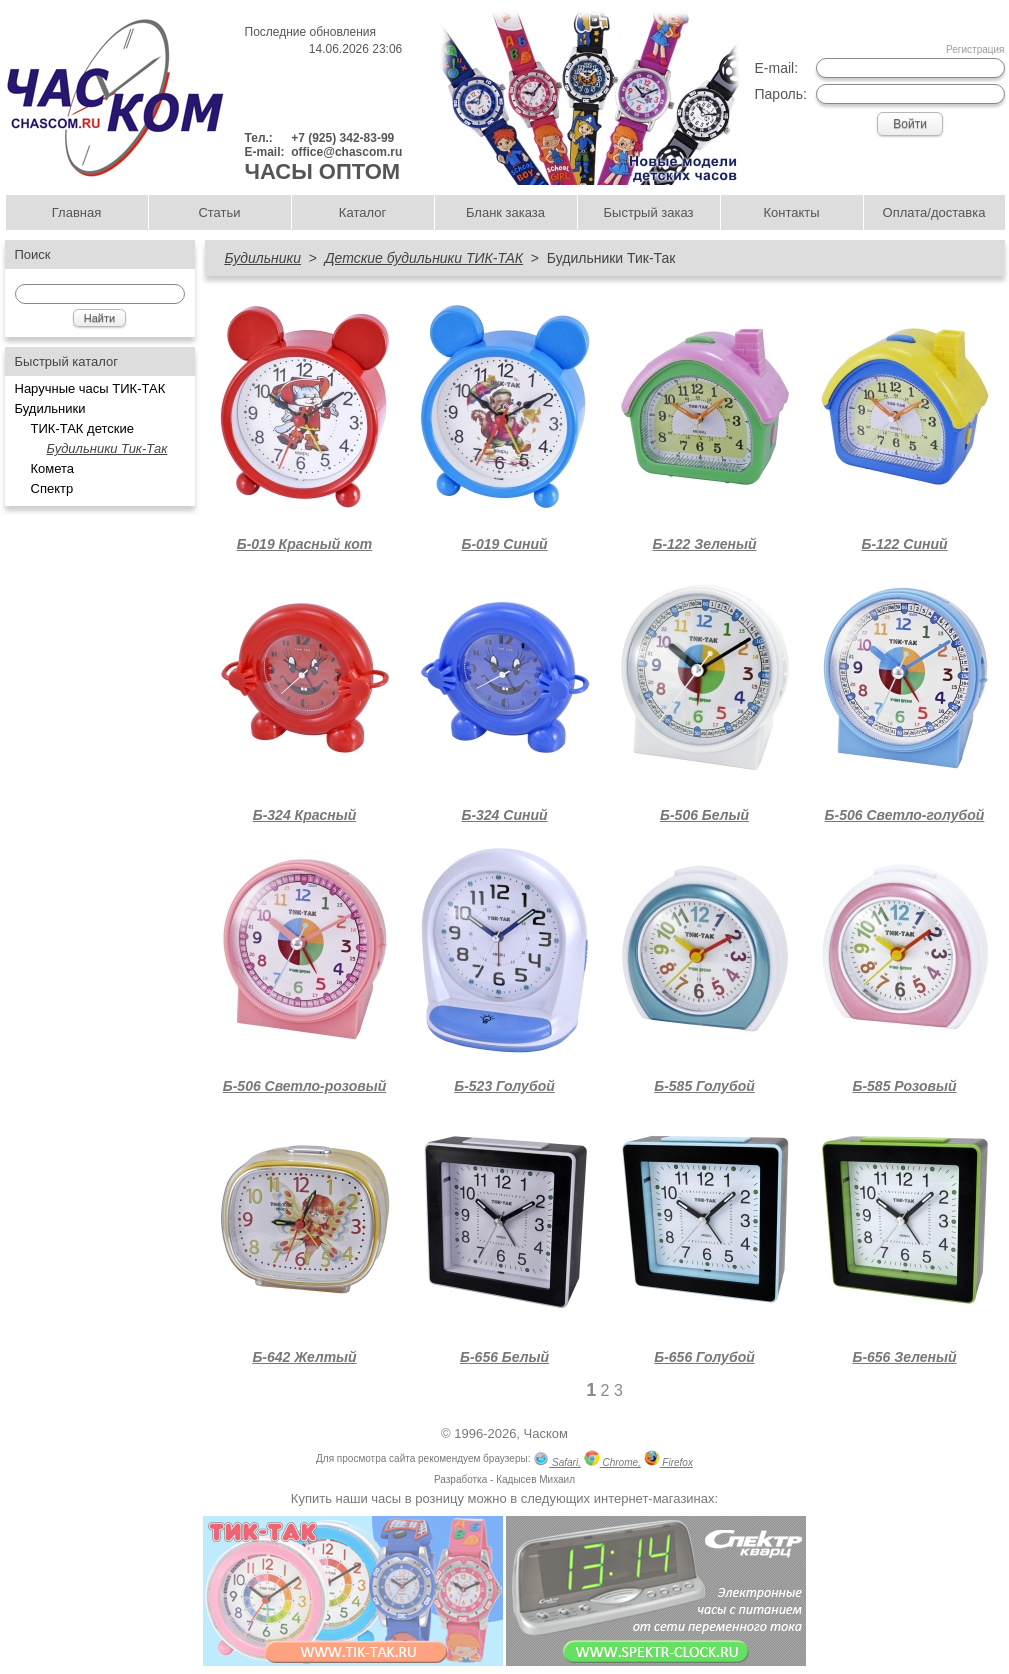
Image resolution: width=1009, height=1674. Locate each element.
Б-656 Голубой (704, 1357)
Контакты (791, 212)
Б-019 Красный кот (305, 544)
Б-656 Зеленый (904, 1357)
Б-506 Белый (704, 815)
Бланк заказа (505, 212)
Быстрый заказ (649, 212)
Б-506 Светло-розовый (304, 1086)
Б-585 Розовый (904, 1086)
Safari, (557, 1460)
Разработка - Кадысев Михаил (504, 1479)
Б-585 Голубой (704, 1086)
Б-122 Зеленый (704, 544)
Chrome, (612, 1460)
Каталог (362, 212)
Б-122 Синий (904, 544)
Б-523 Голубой (504, 1086)
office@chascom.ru (346, 152)
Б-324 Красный (305, 815)
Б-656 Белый (504, 1357)
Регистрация (975, 49)
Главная (76, 212)
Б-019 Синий (504, 544)
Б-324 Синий (504, 815)
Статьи (219, 212)
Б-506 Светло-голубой (905, 815)
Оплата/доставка (934, 212)
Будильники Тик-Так (107, 448)
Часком (546, 1433)
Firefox (668, 1460)
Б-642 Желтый (304, 1357)
